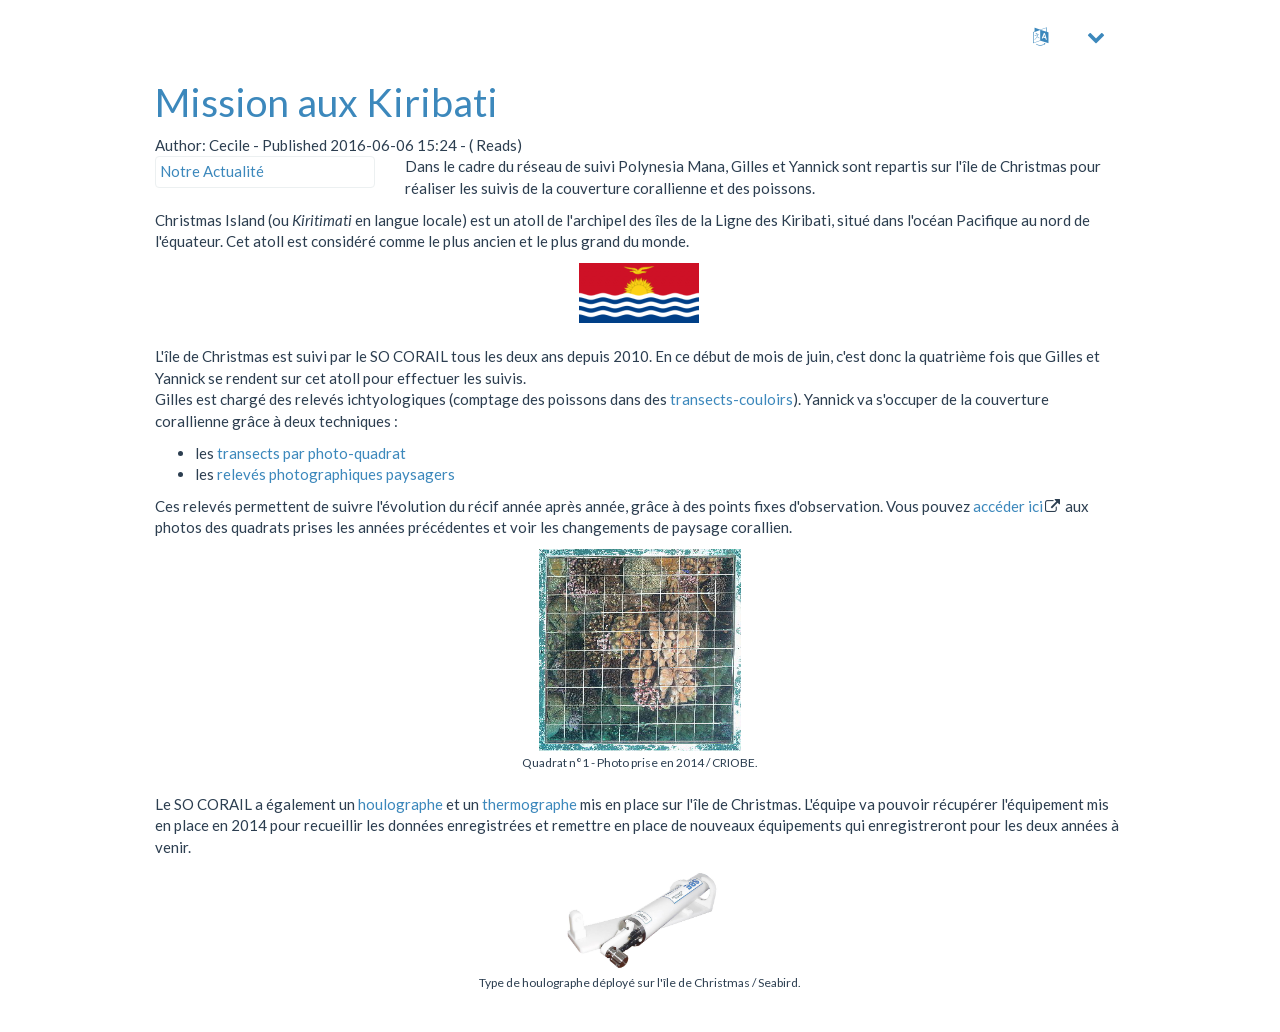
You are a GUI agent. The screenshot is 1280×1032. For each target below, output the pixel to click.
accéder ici (1008, 506)
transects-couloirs (731, 399)
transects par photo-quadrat (311, 453)
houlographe (400, 804)
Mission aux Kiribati (326, 102)
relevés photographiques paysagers (336, 474)
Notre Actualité (212, 171)
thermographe (529, 804)
